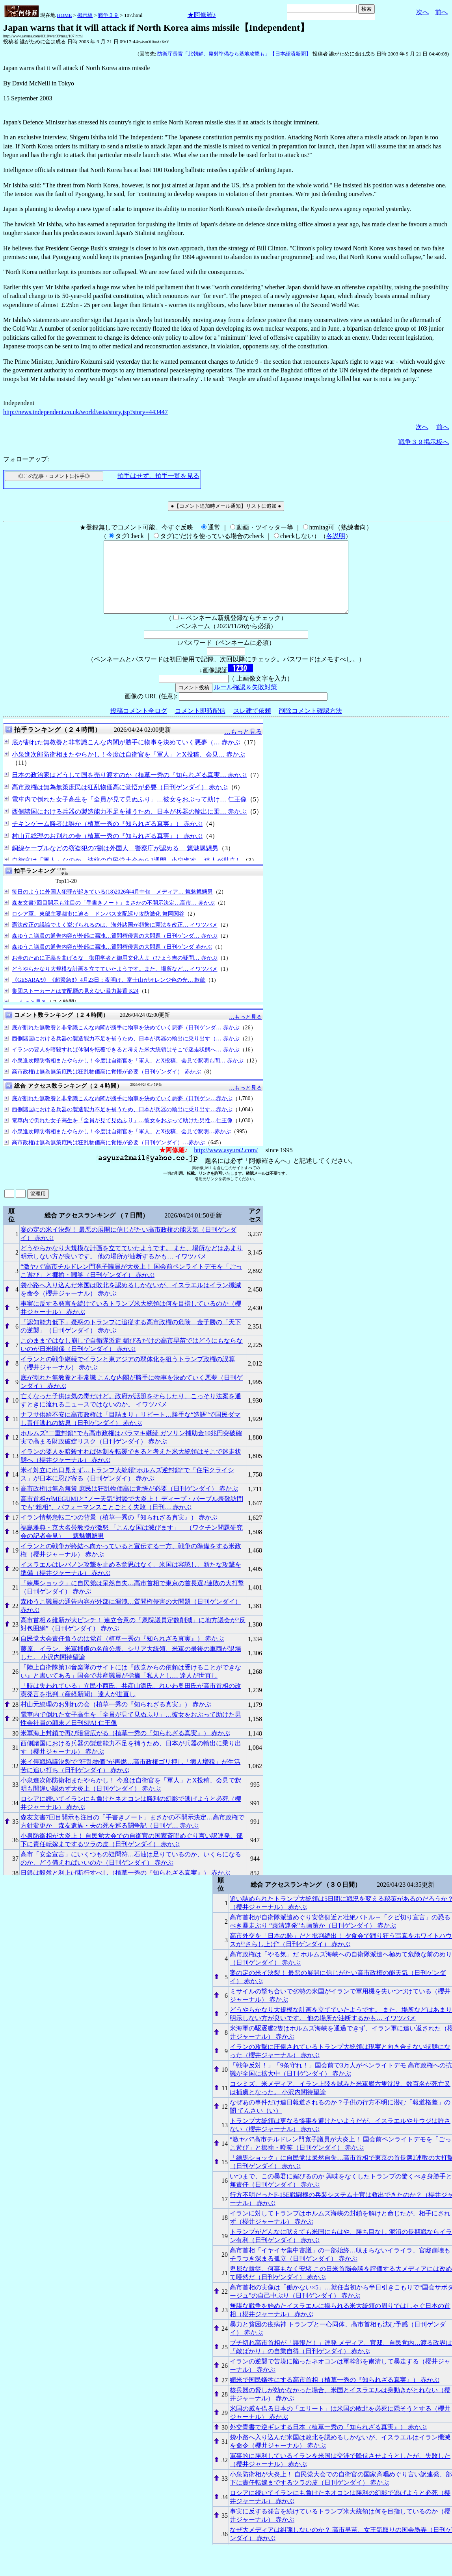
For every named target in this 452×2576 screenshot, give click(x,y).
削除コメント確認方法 (310, 725)
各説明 (335, 536)
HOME (64, 15)
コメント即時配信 (200, 725)
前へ (441, 12)
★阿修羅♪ (202, 14)
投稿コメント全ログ (138, 725)
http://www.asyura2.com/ (226, 1164)
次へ (422, 12)
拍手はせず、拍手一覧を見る (158, 475)
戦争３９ (108, 15)
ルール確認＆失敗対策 (245, 701)
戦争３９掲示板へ (423, 442)
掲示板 (85, 15)
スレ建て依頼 (252, 725)
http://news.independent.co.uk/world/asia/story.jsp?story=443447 (85, 412)
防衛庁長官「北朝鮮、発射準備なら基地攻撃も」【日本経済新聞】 (234, 54)
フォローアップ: (26, 459)
